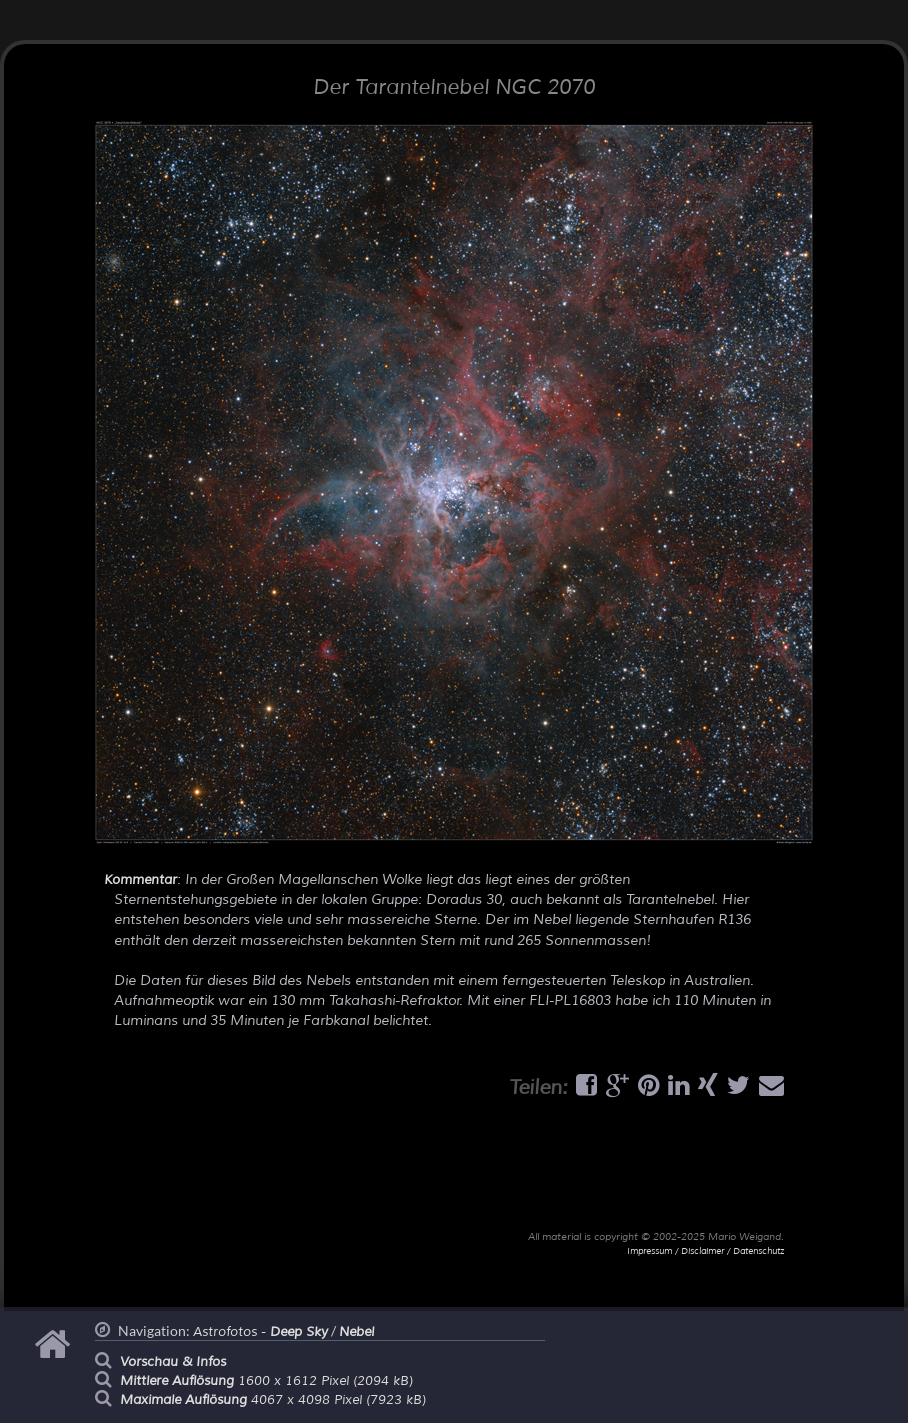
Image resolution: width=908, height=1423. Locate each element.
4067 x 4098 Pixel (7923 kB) (273, 1400)
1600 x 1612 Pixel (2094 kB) (266, 1381)
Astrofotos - (260, 1332)
